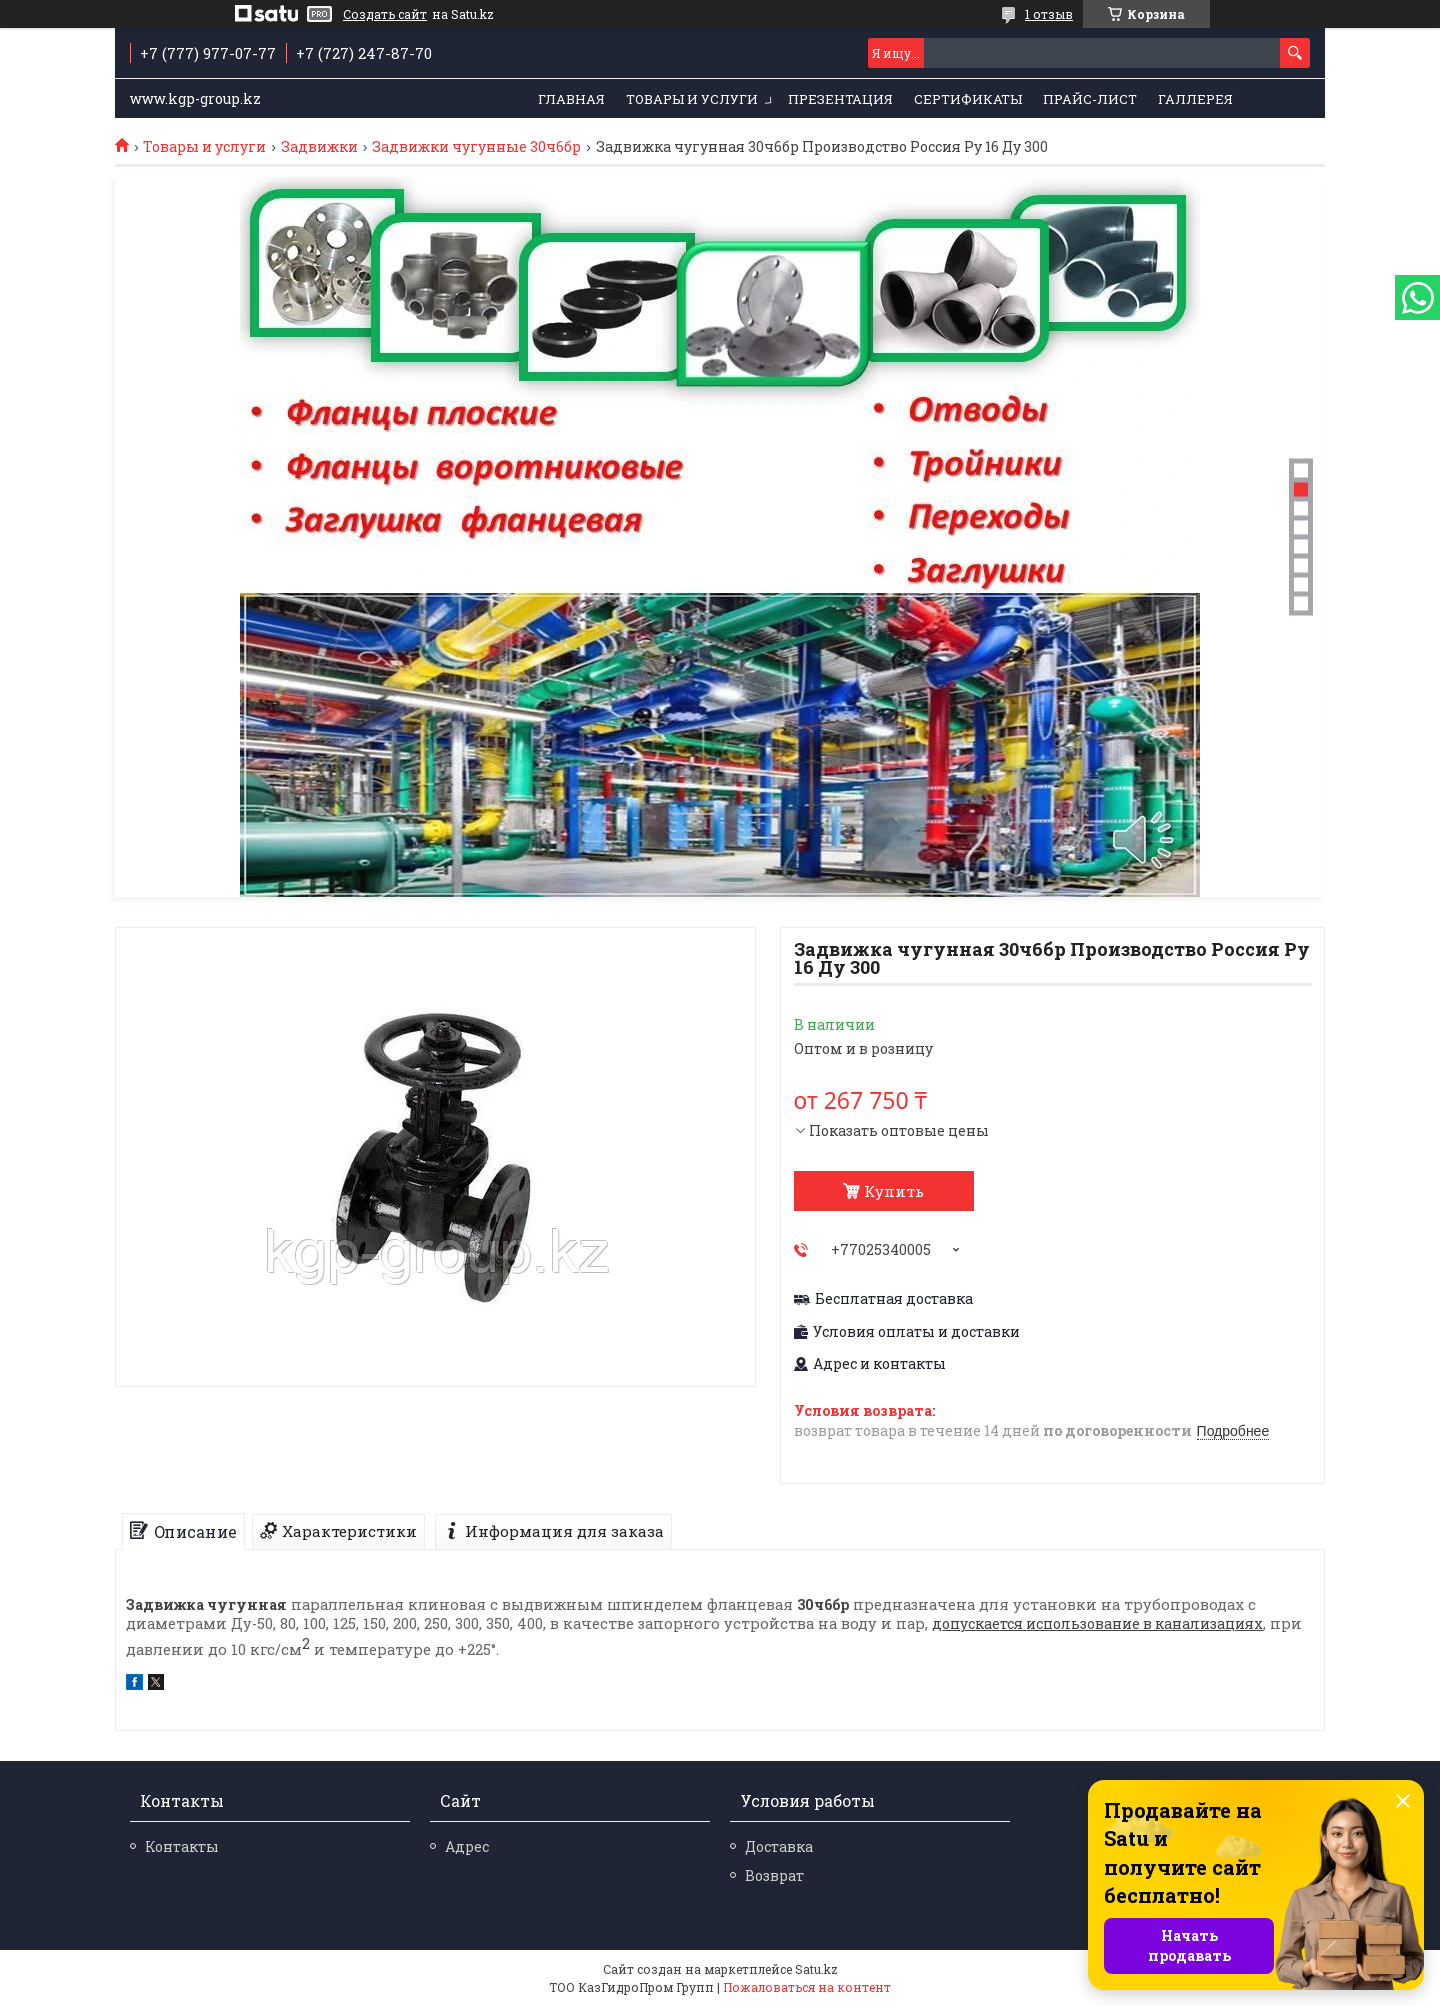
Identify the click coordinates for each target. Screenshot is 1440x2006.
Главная (571, 99)
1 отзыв (1049, 14)
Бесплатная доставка (894, 1299)
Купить (894, 1191)
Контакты (182, 1846)
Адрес (467, 1846)
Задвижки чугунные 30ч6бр (476, 147)
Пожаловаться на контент (807, 1987)
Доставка (779, 1846)
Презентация (840, 99)
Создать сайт (385, 14)
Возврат (774, 1875)
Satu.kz (816, 1969)
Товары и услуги (692, 99)
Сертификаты (968, 99)
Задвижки (319, 147)
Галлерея (1195, 99)
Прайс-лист (1090, 99)
